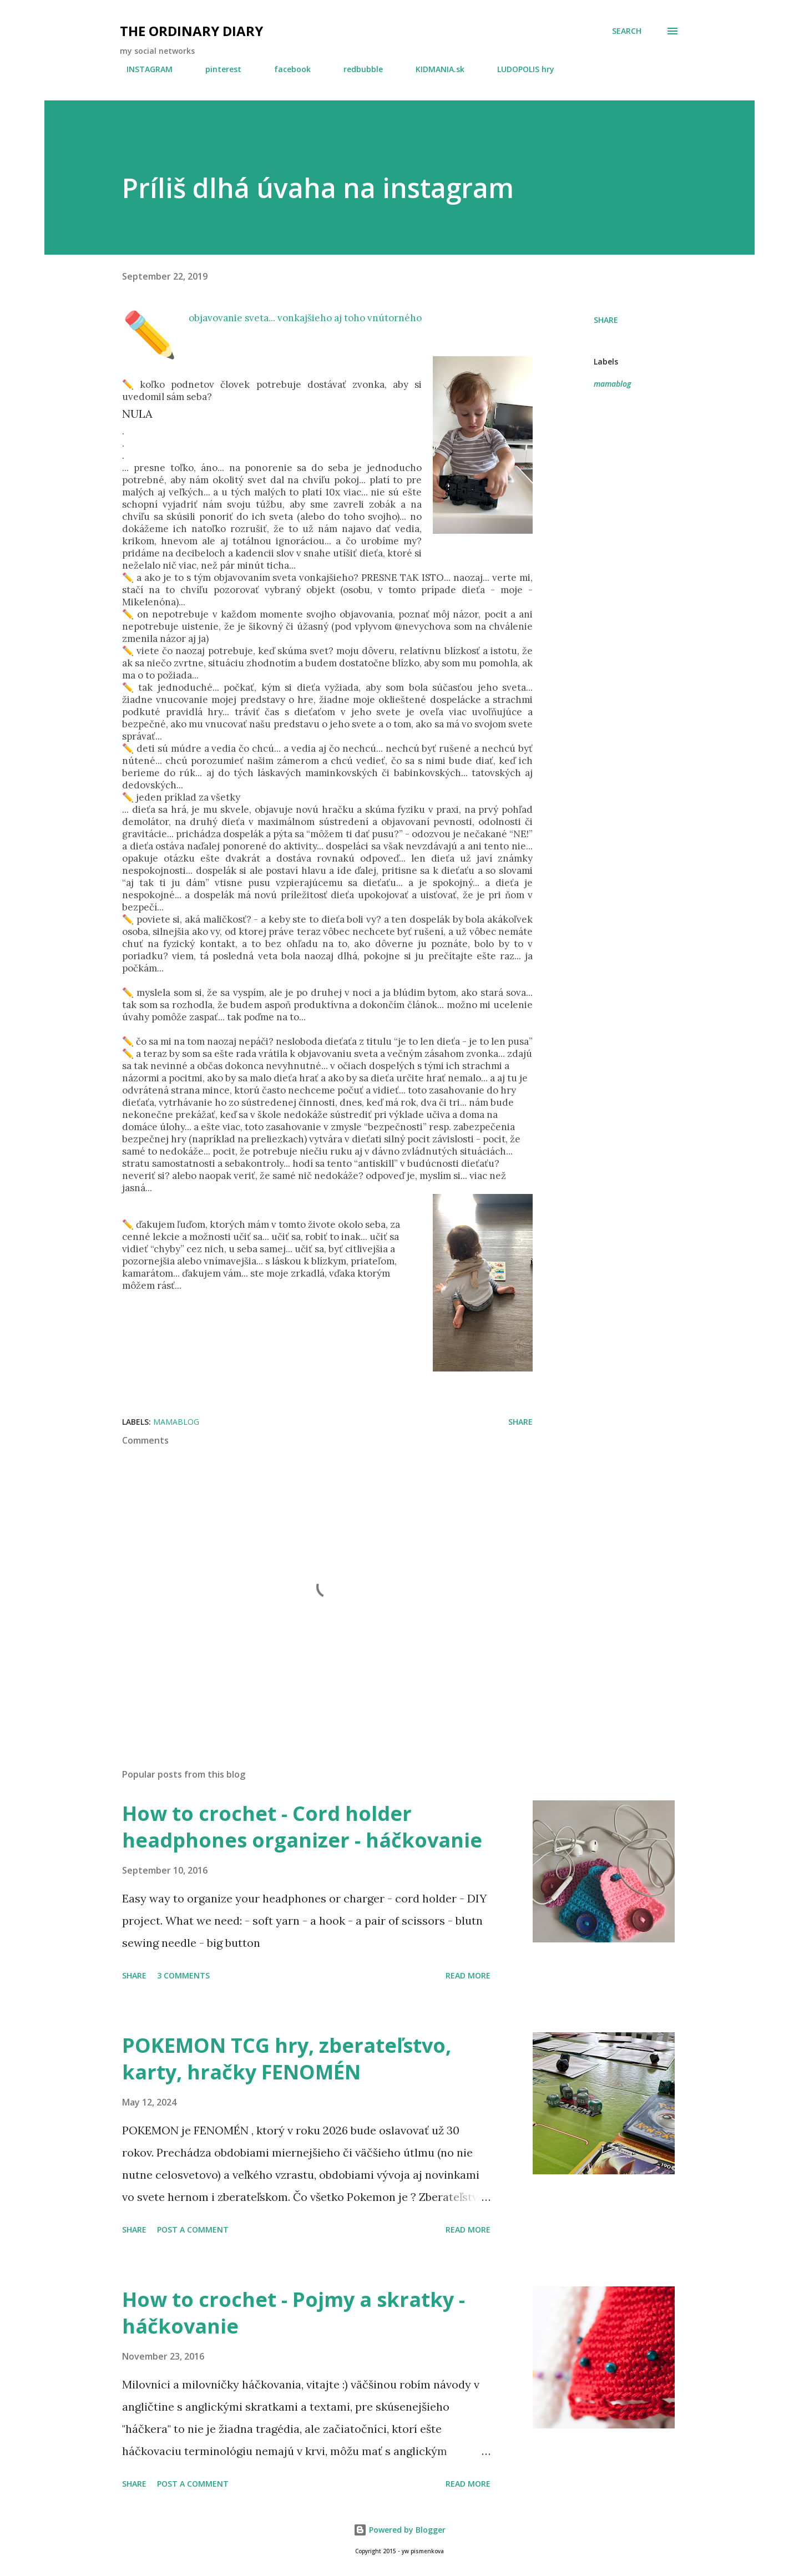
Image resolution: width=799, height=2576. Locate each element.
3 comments (183, 1975)
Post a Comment (193, 2229)
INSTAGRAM (143, 69)
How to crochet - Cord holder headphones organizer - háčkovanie (302, 1827)
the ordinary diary (191, 31)
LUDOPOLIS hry (519, 69)
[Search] (626, 31)
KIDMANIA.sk (433, 69)
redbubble (356, 69)
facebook (285, 69)
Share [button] (606, 320)
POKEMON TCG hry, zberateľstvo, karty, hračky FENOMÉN (286, 2059)
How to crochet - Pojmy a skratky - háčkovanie (293, 2313)
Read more (468, 1975)
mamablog (612, 383)
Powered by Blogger (399, 2529)
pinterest (217, 69)
